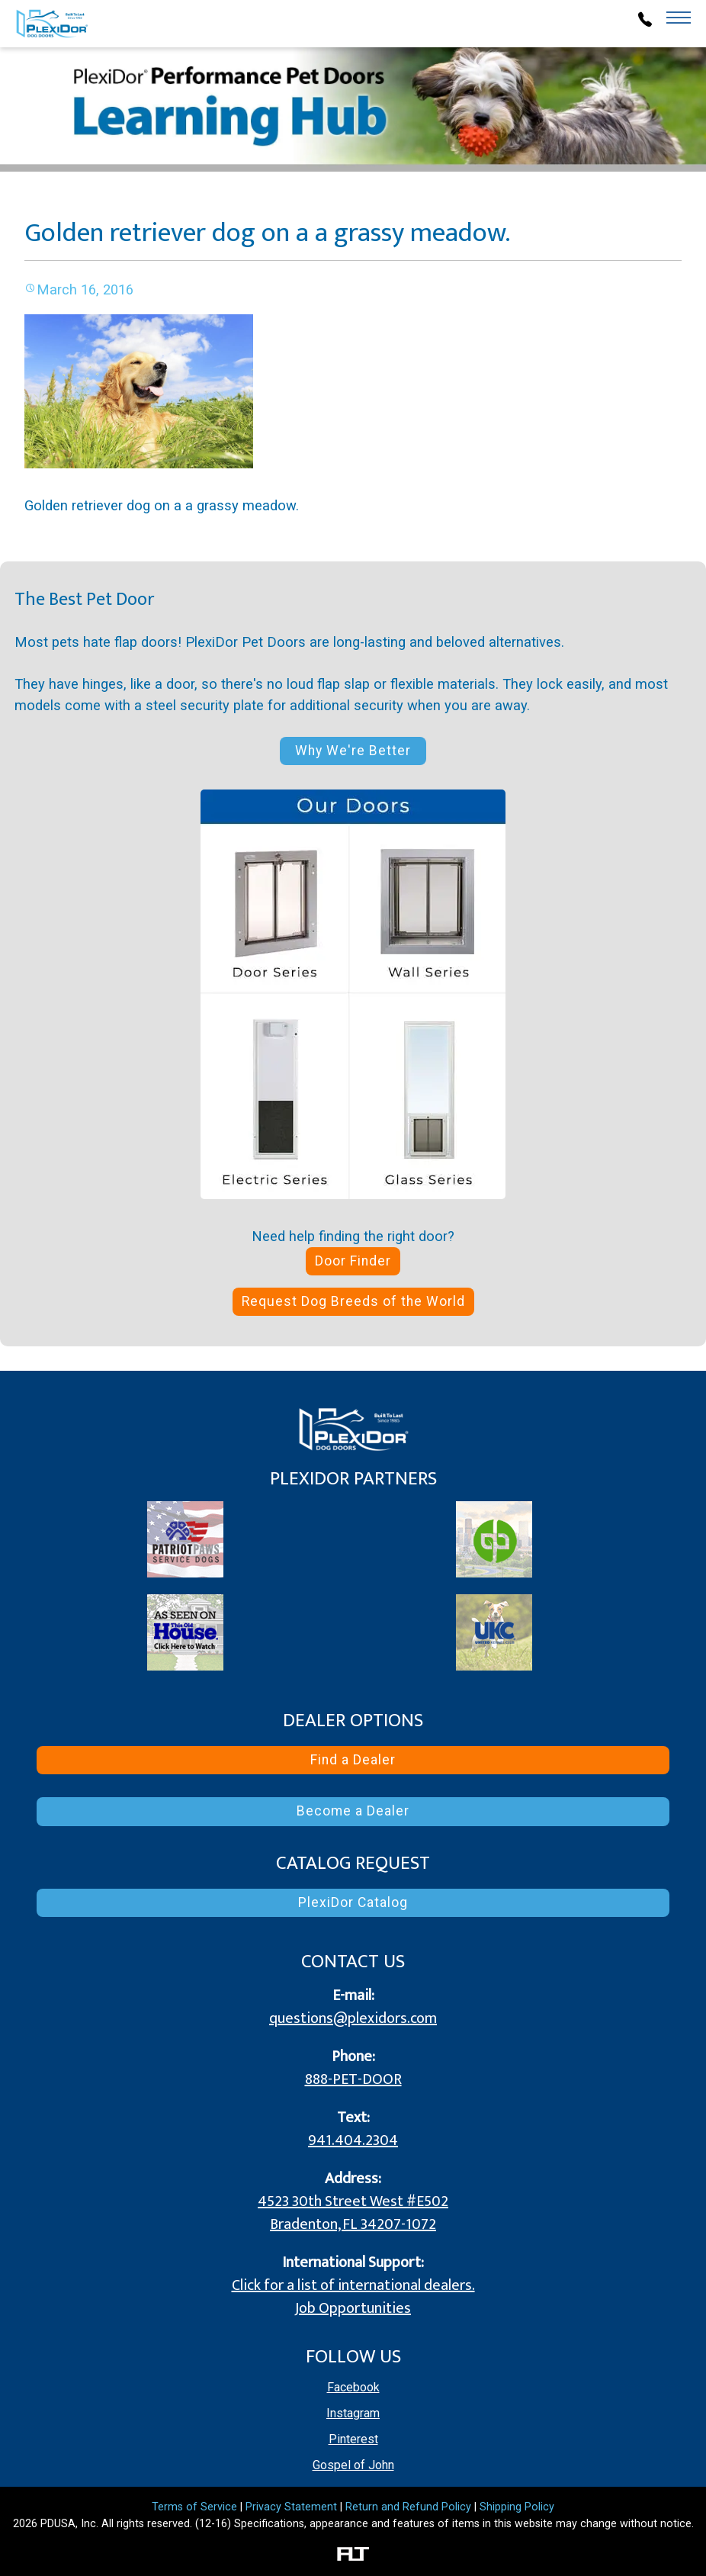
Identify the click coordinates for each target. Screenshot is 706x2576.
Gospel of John (353, 2465)
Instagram (353, 2413)
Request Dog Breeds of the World (353, 1301)
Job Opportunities (353, 2308)
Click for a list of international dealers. (353, 2285)
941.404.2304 (353, 2140)
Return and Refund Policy (408, 2506)
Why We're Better (353, 750)
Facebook (353, 2387)
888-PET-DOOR (353, 2079)
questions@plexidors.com (353, 2018)
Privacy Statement (291, 2506)
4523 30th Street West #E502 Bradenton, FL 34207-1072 (353, 2212)
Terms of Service (194, 2506)
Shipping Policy (517, 2506)
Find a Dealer (353, 1759)
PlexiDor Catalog (353, 1902)
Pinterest (353, 2439)
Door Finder (353, 1261)
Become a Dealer (353, 1811)
